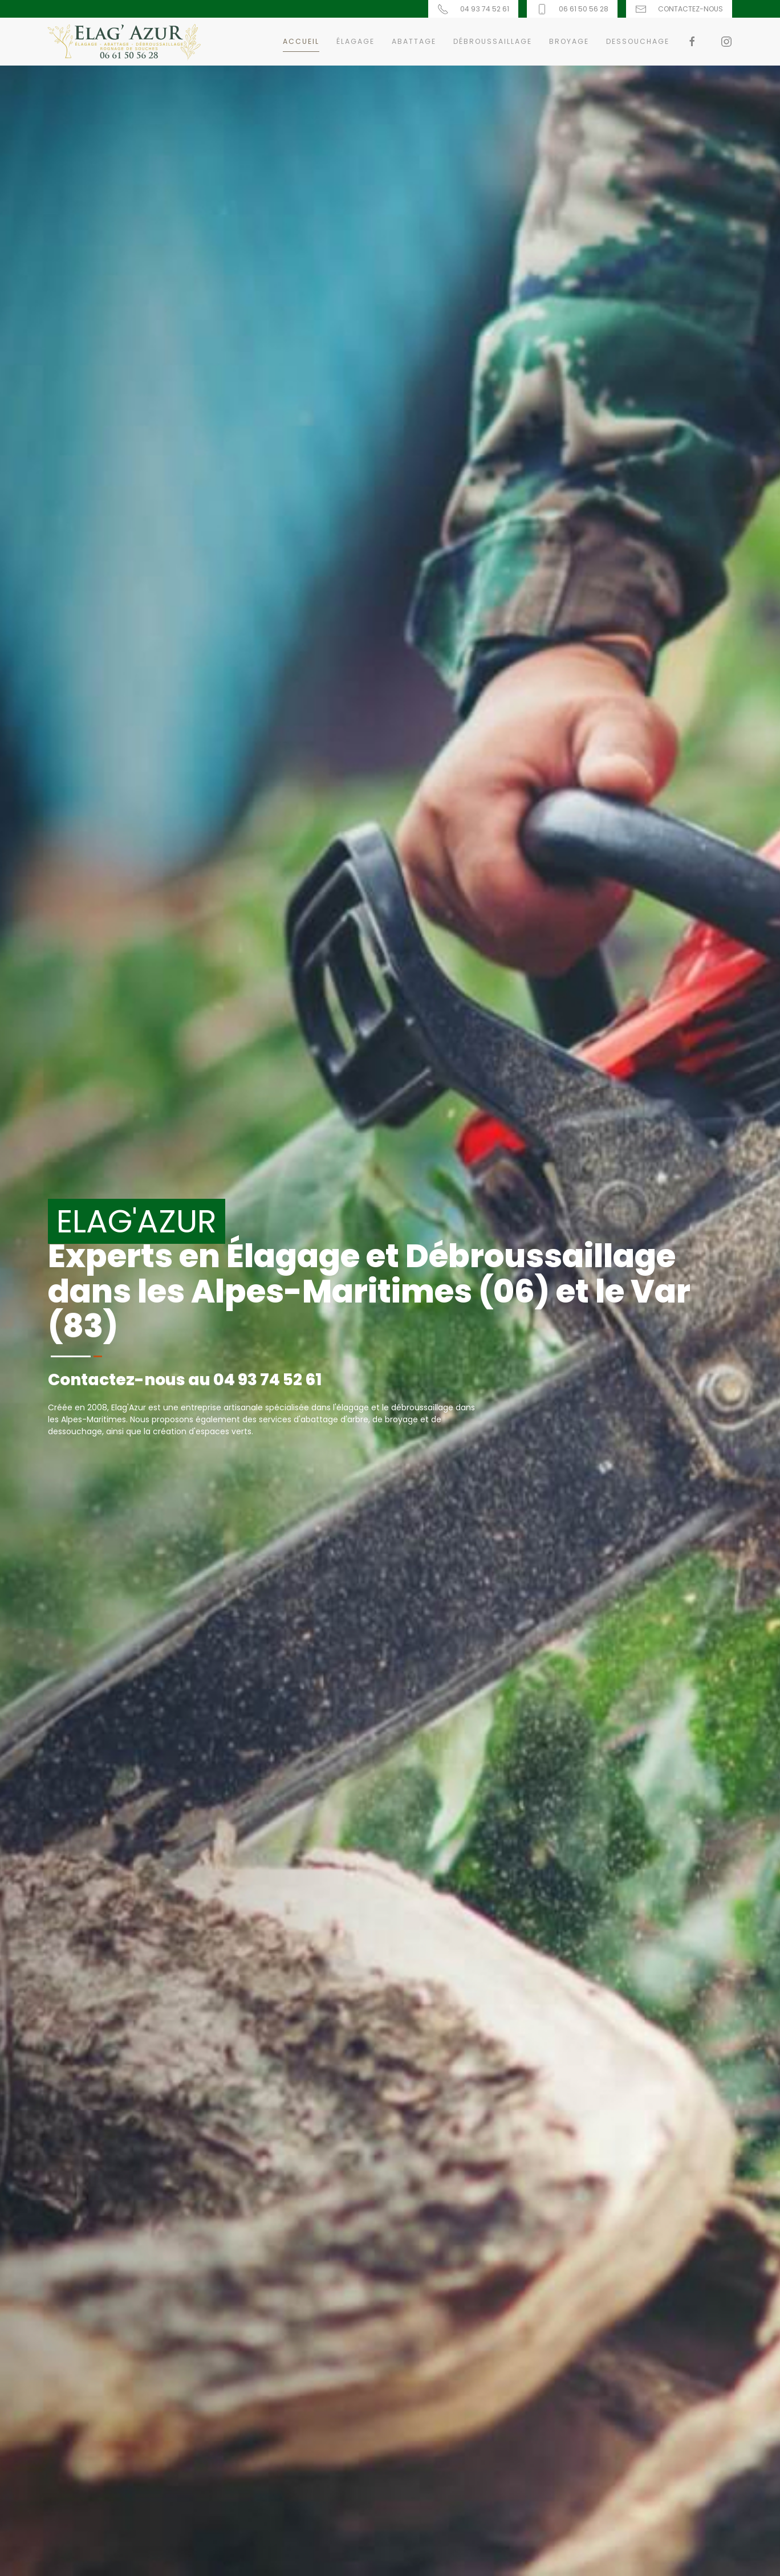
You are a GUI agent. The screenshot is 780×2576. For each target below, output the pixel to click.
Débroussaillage (492, 41)
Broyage (569, 41)
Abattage (414, 41)
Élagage (355, 41)
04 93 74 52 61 (267, 1380)
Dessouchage (637, 41)
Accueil (301, 41)
